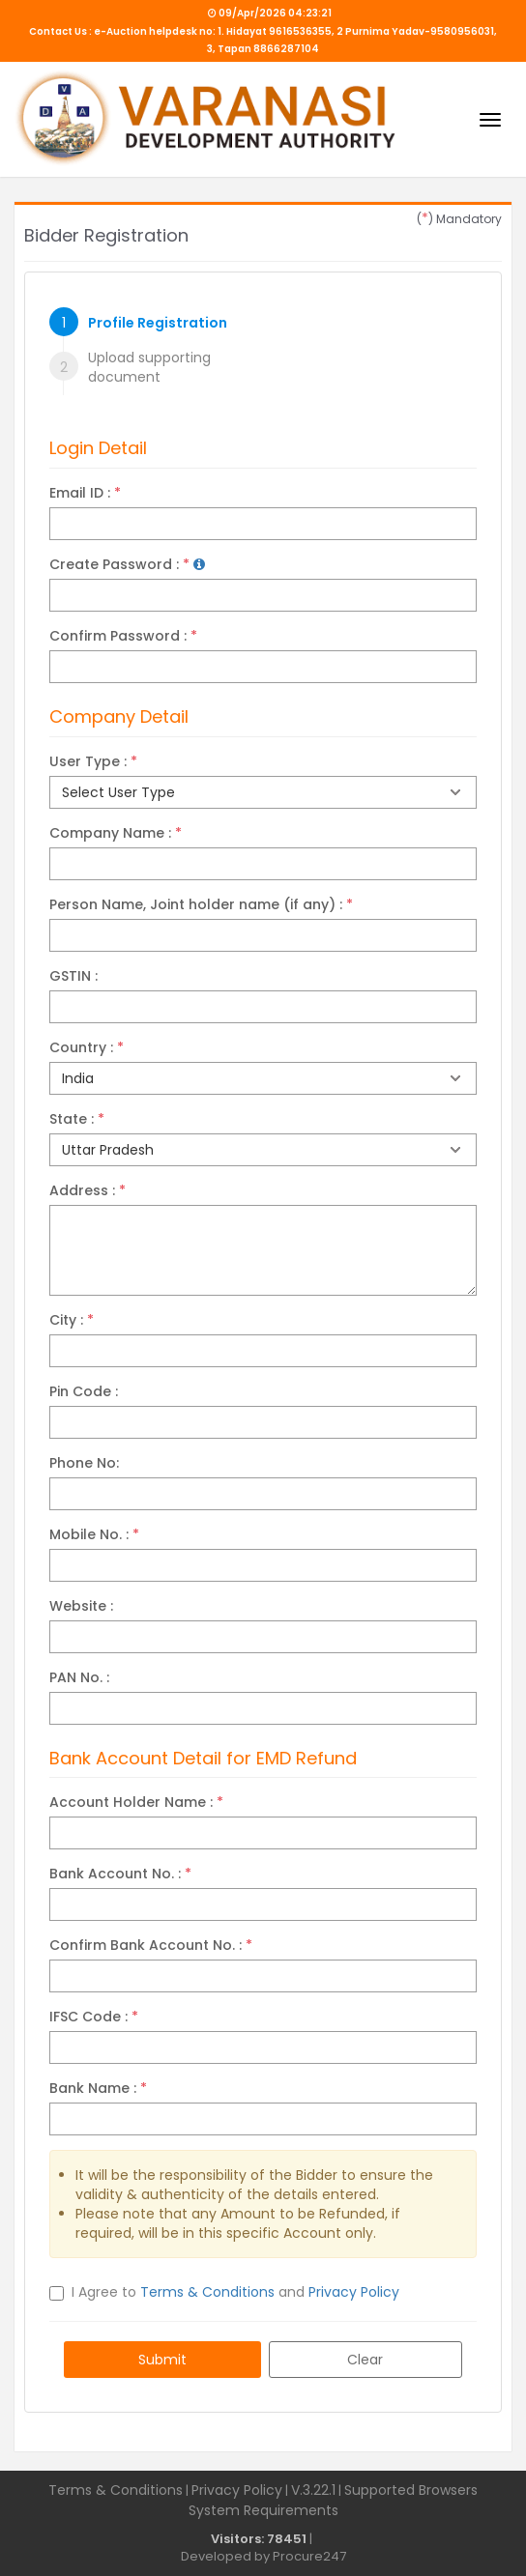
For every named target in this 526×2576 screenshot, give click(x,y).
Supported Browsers (411, 2490)
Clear (365, 2359)
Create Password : (127, 564)
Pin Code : (83, 1391)
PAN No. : (79, 1677)
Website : (81, 1606)
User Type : (93, 761)
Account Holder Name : (136, 1802)
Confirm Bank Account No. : (150, 1945)
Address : (87, 1190)
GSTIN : (73, 976)
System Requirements (263, 2510)
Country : (86, 1047)
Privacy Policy (353, 2292)
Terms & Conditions (207, 2292)
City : (71, 1320)
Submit (162, 2359)
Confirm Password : (123, 635)
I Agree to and (235, 2292)
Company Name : (115, 833)
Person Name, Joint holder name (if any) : (201, 904)
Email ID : (85, 492)
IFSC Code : (93, 2016)
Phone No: (84, 1463)
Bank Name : (98, 2088)
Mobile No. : (94, 1534)
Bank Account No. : (120, 1873)
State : (76, 1119)
